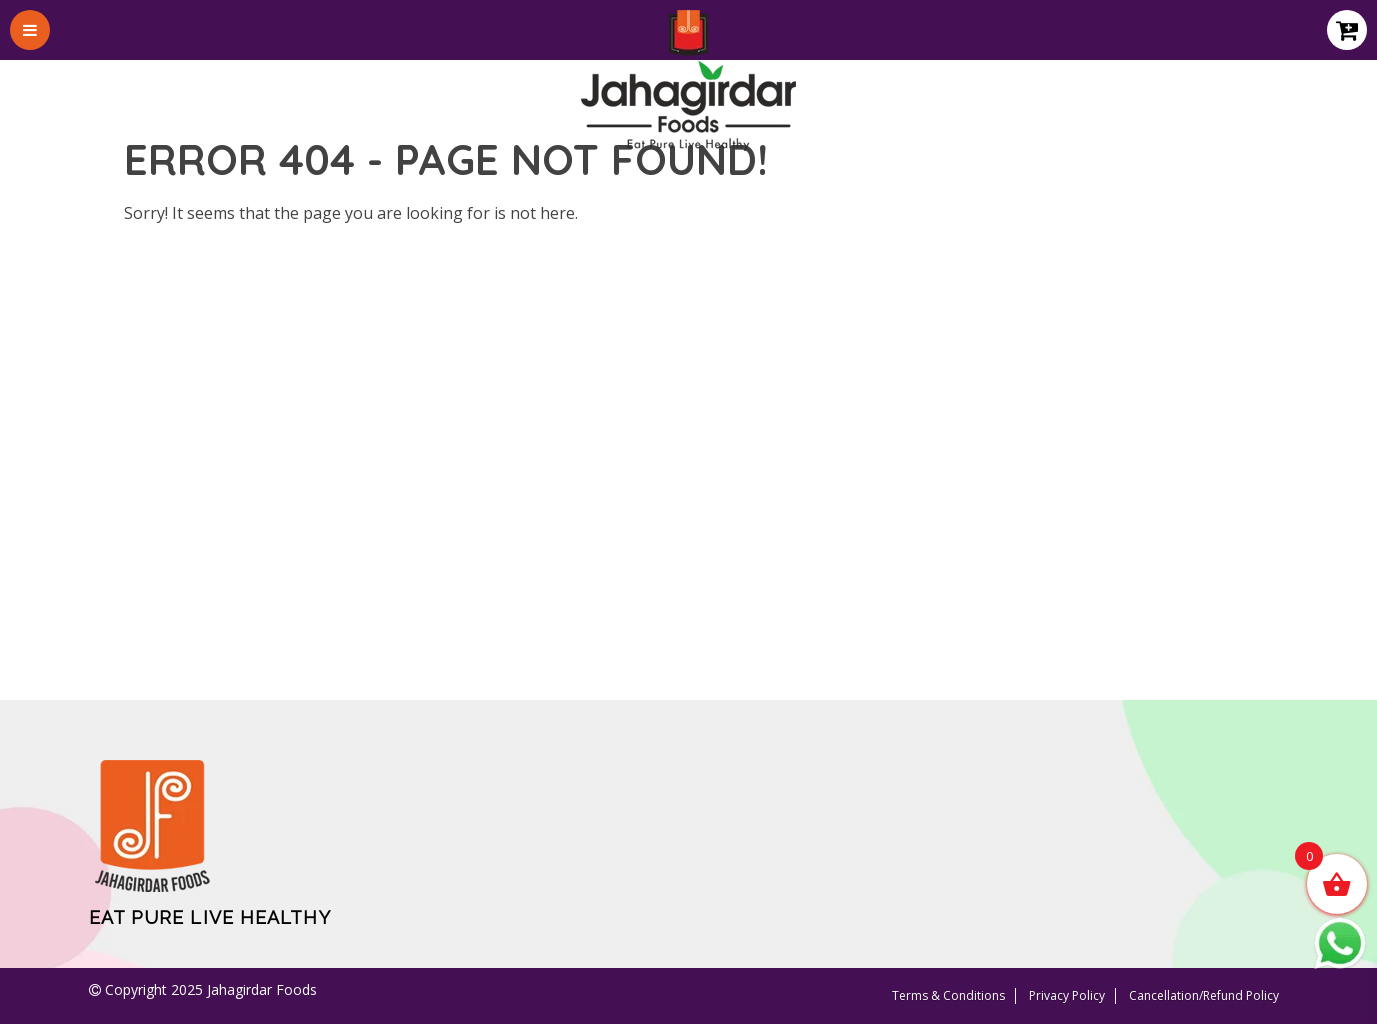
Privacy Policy (1067, 996)
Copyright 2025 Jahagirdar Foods (209, 989)
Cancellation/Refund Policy (1204, 996)
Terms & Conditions (948, 996)
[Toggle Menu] (30, 30)
